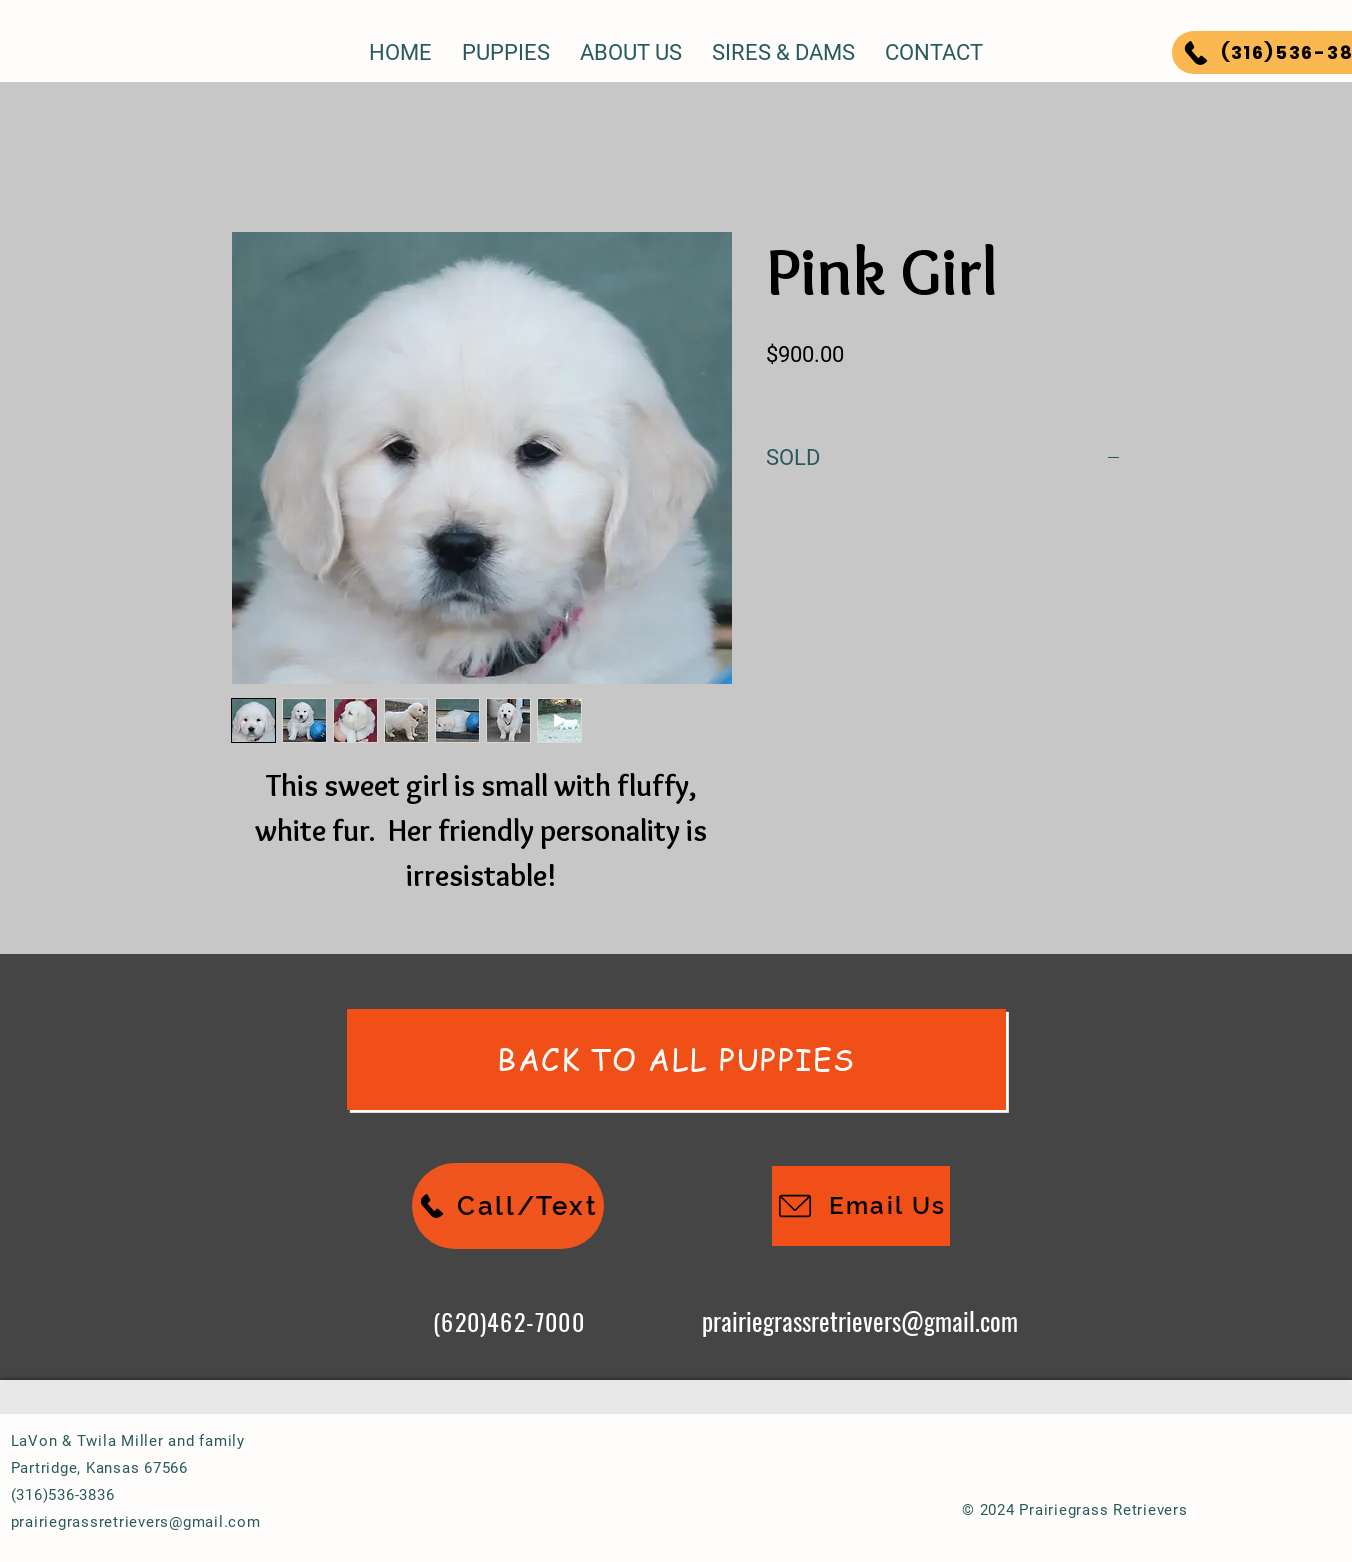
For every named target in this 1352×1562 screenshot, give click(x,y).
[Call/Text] (508, 1206)
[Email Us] (861, 1206)
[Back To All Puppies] (676, 1059)
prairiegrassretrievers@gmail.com (860, 1320)
